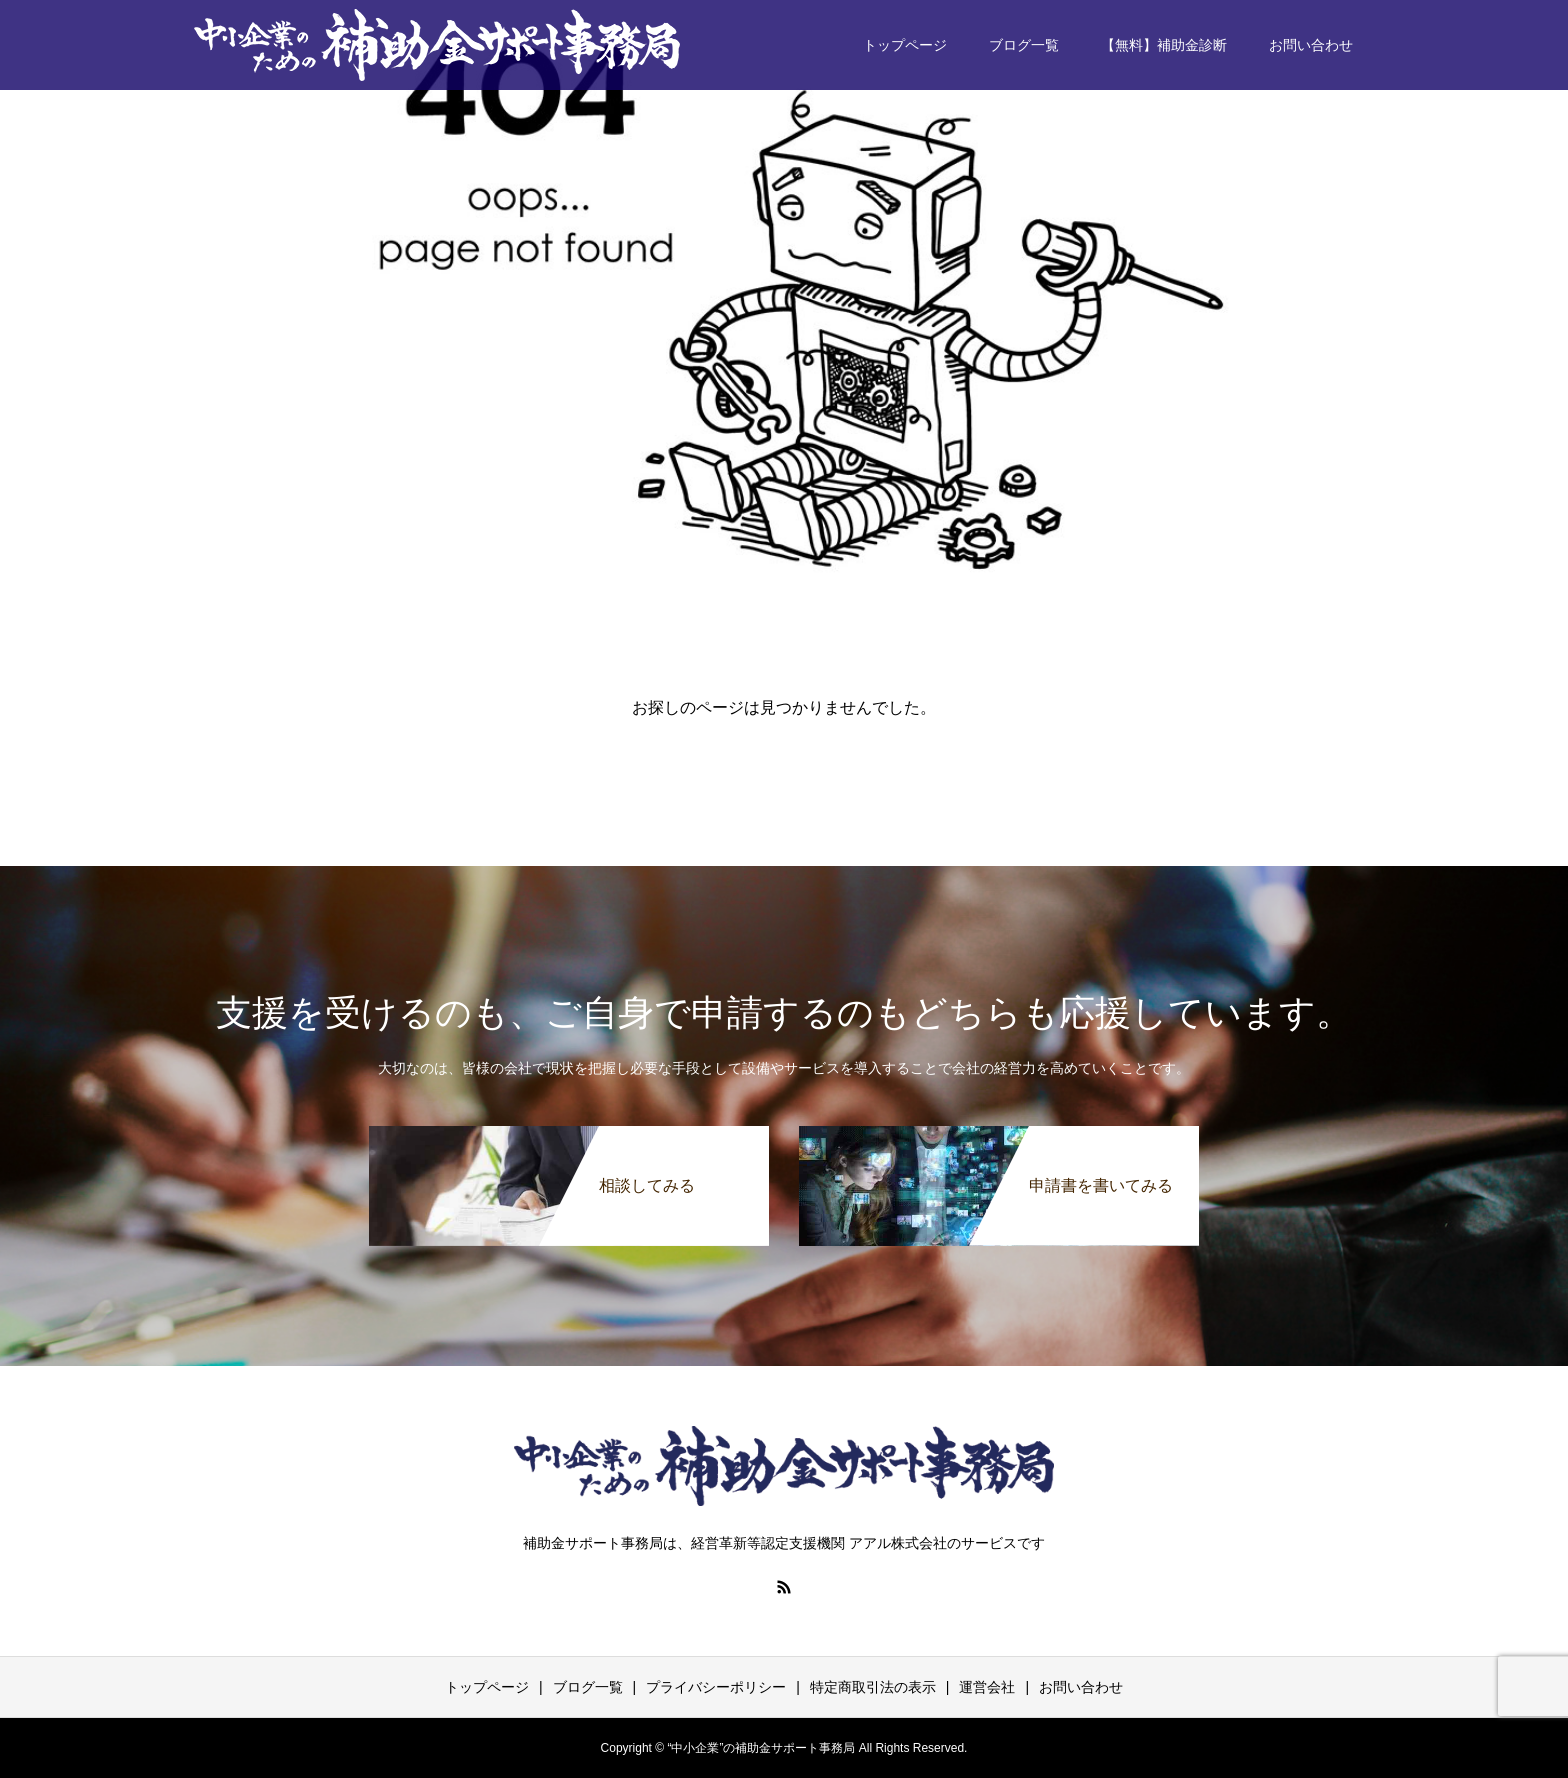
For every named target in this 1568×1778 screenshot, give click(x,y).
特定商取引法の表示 (873, 1687)
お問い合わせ (1311, 45)
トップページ (905, 45)
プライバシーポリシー (716, 1687)
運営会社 (987, 1687)
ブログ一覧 (1024, 45)
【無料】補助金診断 (1164, 45)
